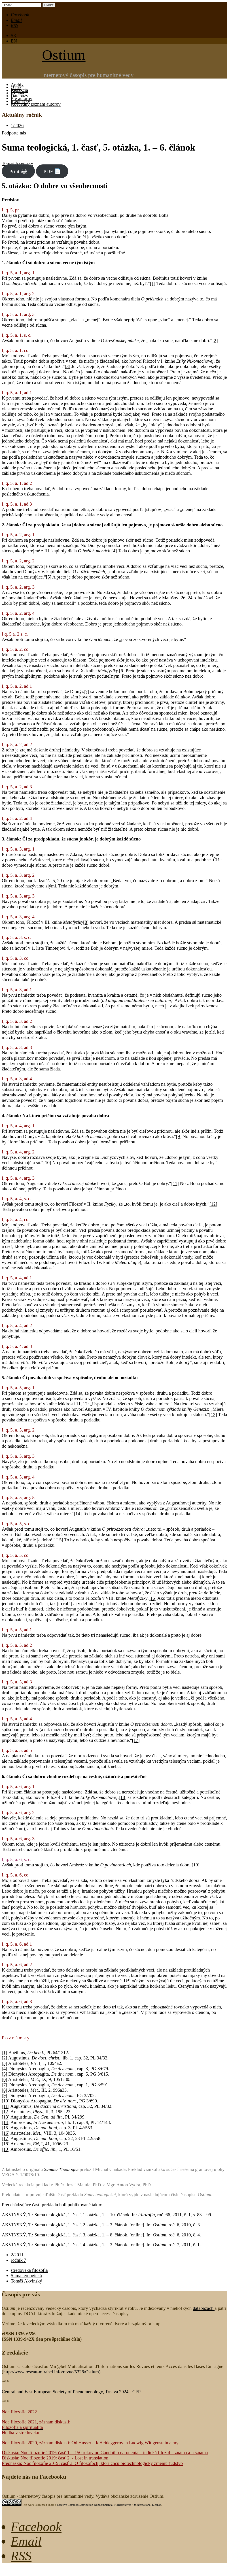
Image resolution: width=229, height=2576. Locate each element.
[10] (47, 1162)
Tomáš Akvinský (17, 163)
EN (14, 40)
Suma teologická (26, 2275)
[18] (123, 1797)
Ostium (63, 55)
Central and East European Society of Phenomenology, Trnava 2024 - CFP (71, 2391)
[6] (121, 670)
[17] (136, 1740)
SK (14, 35)
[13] (213, 1414)
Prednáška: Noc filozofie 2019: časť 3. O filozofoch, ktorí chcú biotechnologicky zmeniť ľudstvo (92, 2463)
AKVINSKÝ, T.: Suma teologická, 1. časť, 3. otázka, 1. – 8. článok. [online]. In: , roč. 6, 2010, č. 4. (101, 2234)
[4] (114, 550)
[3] (67, 366)
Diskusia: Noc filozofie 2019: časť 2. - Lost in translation (55, 2457)
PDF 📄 (52, 171)
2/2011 (17, 2254)
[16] (153, 1598)
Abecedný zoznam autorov (36, 103)
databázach (204, 2308)
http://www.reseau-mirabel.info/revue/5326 (51, 2371)
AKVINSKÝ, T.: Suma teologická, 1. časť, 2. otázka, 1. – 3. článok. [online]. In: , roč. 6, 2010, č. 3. (101, 2224)
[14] (78, 1513)
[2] (215, 340)
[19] (195, 1864)
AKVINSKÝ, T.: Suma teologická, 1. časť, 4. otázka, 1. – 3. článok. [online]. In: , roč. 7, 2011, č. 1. (101, 2244)
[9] (178, 1136)
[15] (59, 1539)
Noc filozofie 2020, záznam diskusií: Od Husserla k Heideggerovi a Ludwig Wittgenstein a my (90, 2442)
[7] (86, 691)
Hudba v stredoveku (20, 2432)
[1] (152, 283)
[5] (48, 576)
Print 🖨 (18, 171)
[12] (213, 1203)
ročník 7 (18, 2260)
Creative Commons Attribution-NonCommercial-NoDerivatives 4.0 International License (109, 2504)
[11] (175, 1183)
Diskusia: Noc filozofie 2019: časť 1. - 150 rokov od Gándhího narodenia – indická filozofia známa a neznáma (105, 2452)
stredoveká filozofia (29, 2270)
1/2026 (17, 125)
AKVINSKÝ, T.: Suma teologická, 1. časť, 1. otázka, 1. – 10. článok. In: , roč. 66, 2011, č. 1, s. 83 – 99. (107, 2214)
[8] (86, 922)
